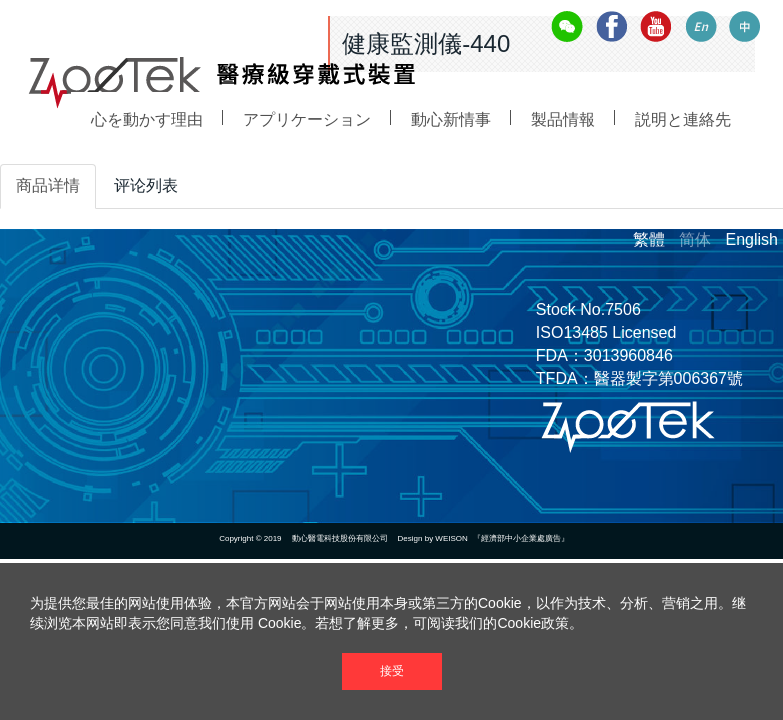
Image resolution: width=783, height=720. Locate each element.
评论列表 (146, 185)
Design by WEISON (433, 538)
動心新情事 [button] (451, 194)
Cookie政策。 (540, 623)
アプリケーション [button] (307, 154)
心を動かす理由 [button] (147, 132)
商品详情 (48, 185)
